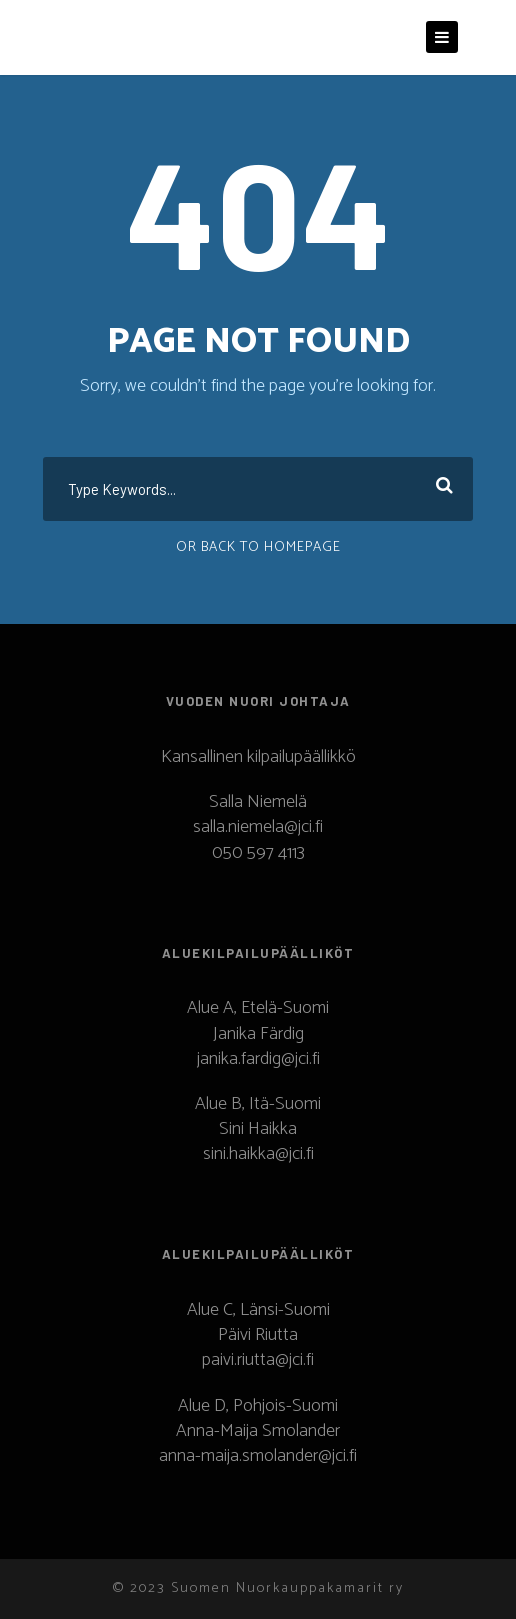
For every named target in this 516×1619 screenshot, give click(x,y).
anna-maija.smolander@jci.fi (258, 1456)
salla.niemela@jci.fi (258, 827)
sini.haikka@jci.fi (258, 1154)
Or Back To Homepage (258, 547)
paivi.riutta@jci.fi (258, 1360)
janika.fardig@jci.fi (258, 1059)
